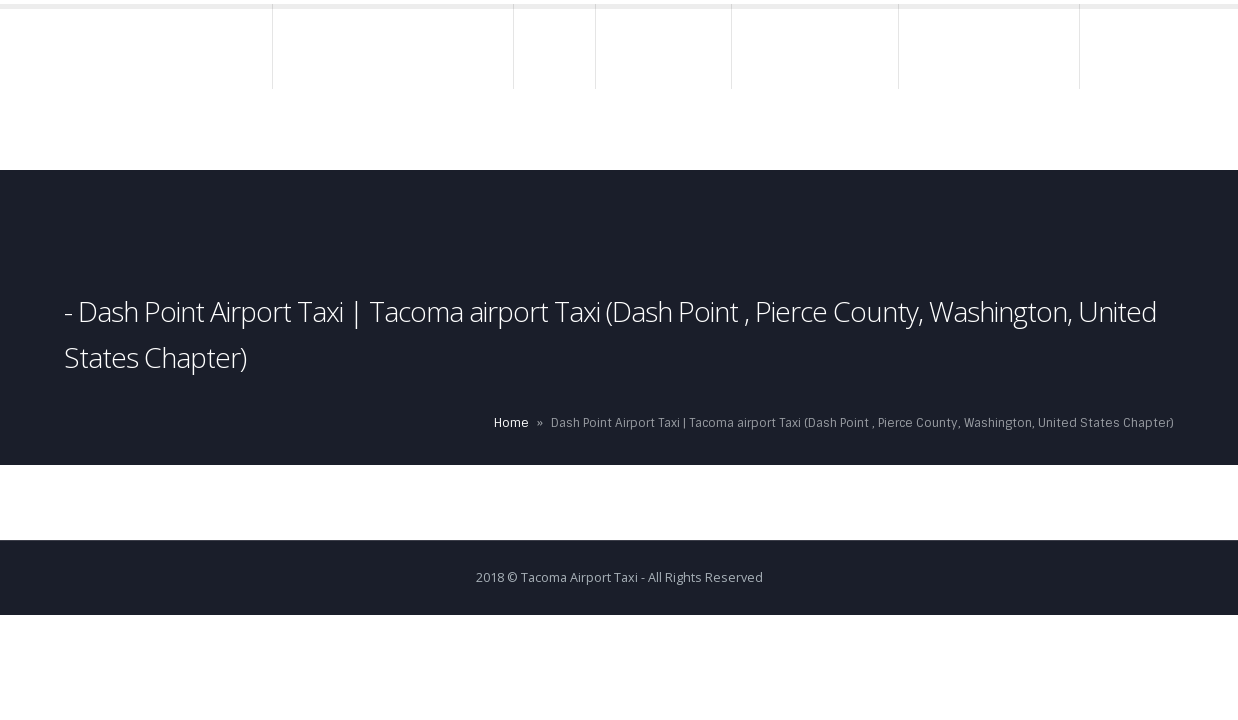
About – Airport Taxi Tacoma (394, 48)
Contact (245, 128)
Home (234, 48)
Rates (555, 48)
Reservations (664, 48)
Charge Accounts (816, 48)
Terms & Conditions (990, 48)
